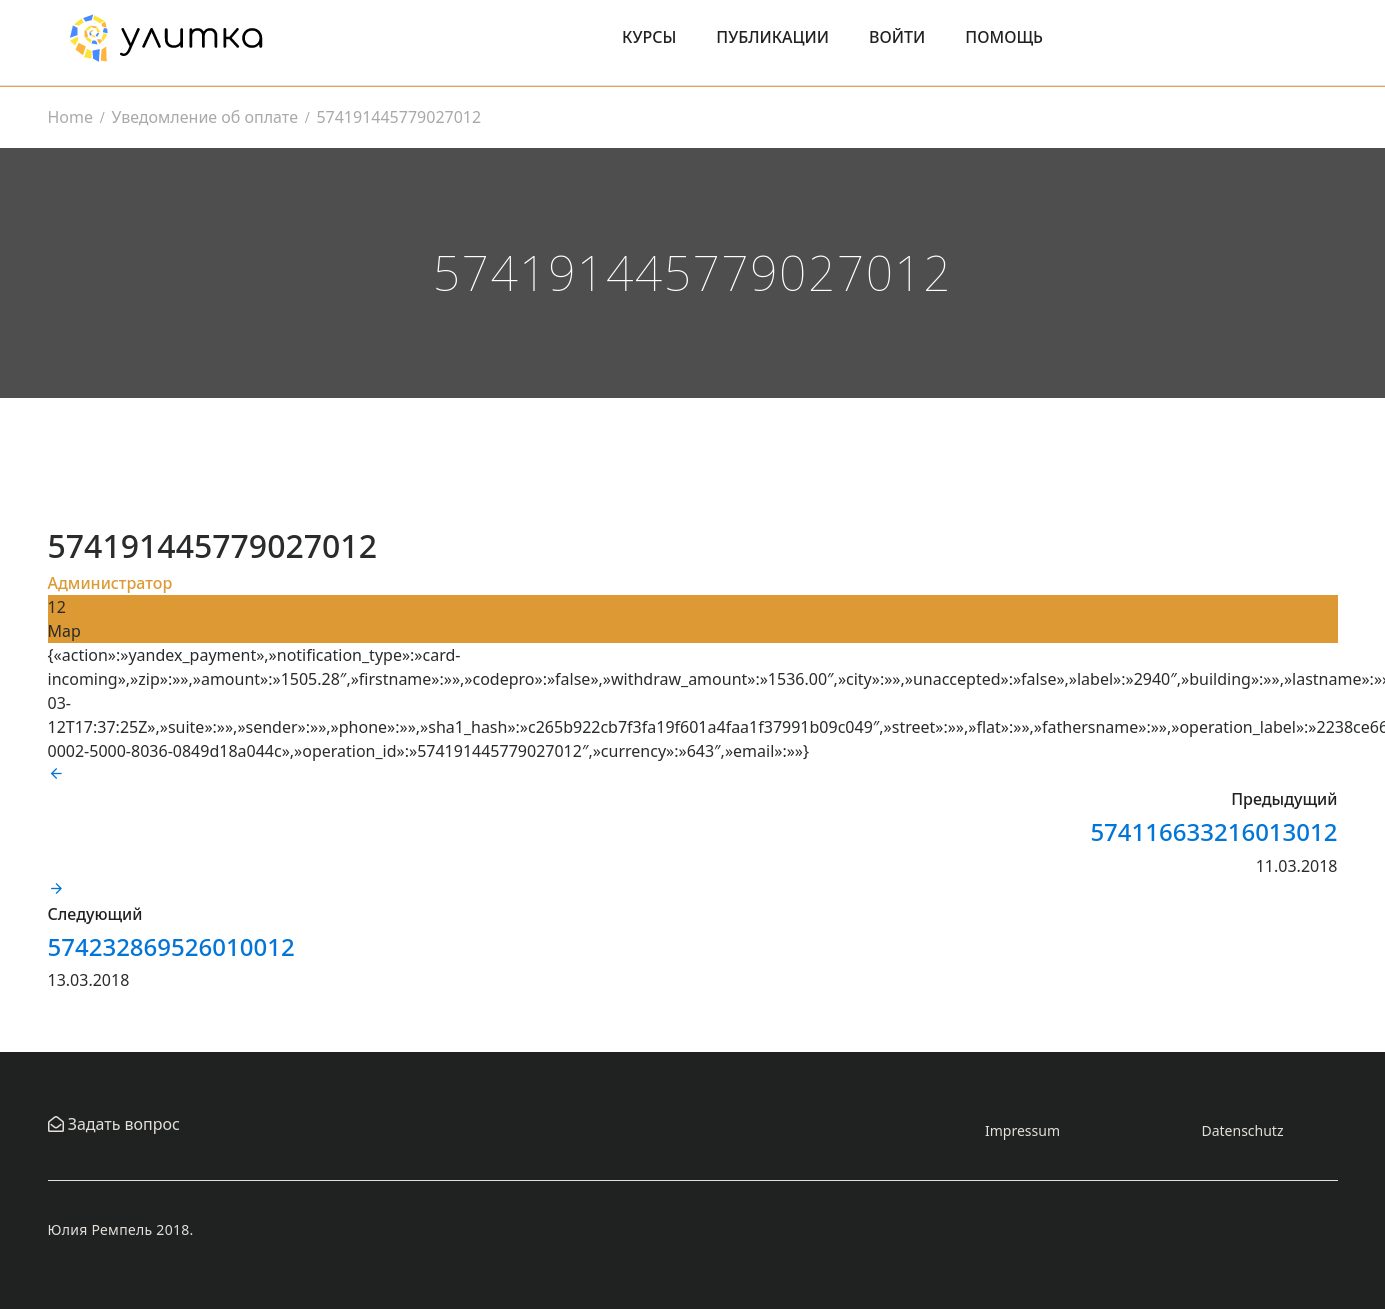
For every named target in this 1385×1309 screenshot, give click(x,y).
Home (71, 117)
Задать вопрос (122, 1124)
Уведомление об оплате (204, 117)
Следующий (95, 914)
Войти (897, 37)
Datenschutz (1242, 1130)
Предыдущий (1284, 799)
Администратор (110, 583)
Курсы (649, 37)
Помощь (1004, 37)
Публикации (772, 37)
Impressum (1022, 1130)
